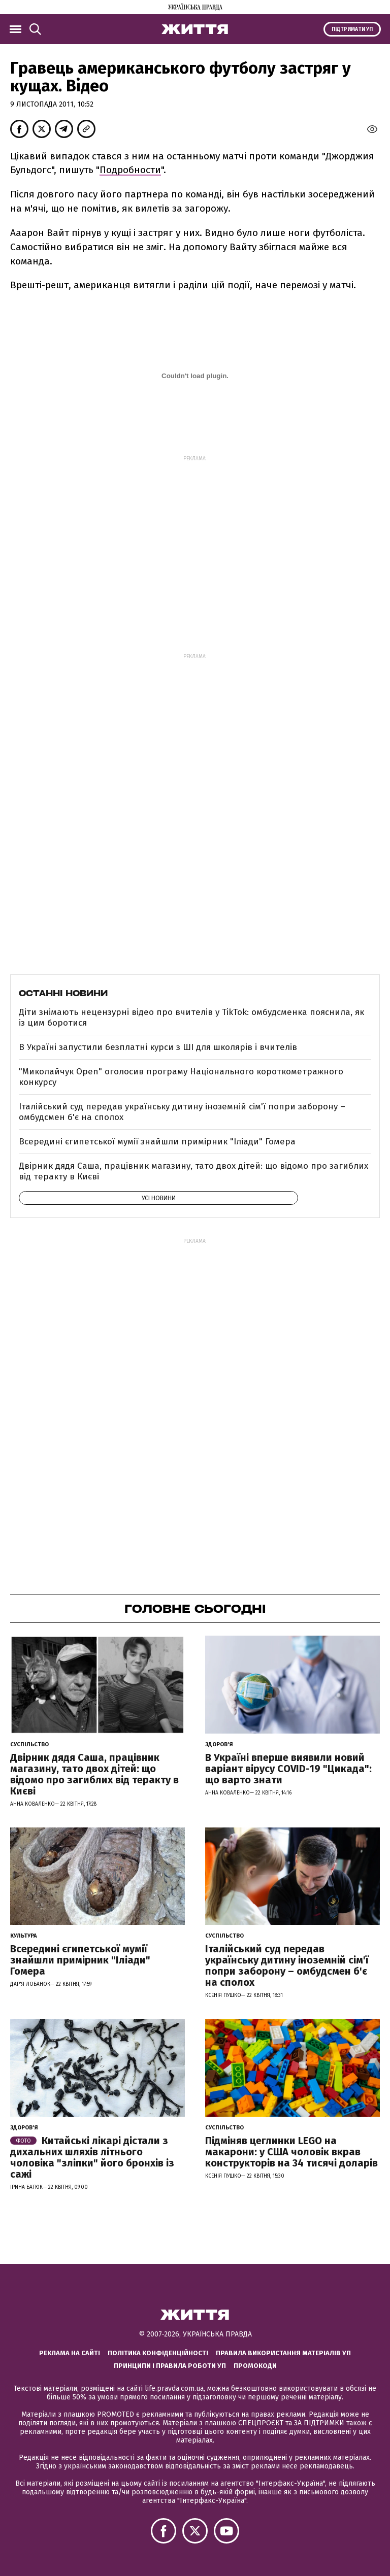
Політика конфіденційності (158, 2353)
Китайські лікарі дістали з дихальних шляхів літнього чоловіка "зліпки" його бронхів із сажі (92, 2157)
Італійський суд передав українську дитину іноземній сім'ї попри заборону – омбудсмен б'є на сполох (182, 1111)
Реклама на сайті (69, 2353)
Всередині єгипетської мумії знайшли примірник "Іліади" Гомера (157, 1141)
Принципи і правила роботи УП (170, 2365)
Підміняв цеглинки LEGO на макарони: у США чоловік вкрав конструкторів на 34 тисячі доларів (291, 2151)
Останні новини (63, 993)
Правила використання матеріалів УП (283, 2353)
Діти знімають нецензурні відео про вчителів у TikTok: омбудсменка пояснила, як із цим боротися (191, 1017)
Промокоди (255, 2365)
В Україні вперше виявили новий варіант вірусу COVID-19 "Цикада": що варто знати (288, 1768)
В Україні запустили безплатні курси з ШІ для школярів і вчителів (158, 1047)
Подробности (130, 170)
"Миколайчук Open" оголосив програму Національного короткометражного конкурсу (181, 1076)
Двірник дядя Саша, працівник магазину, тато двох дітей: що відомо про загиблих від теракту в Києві (193, 1171)
